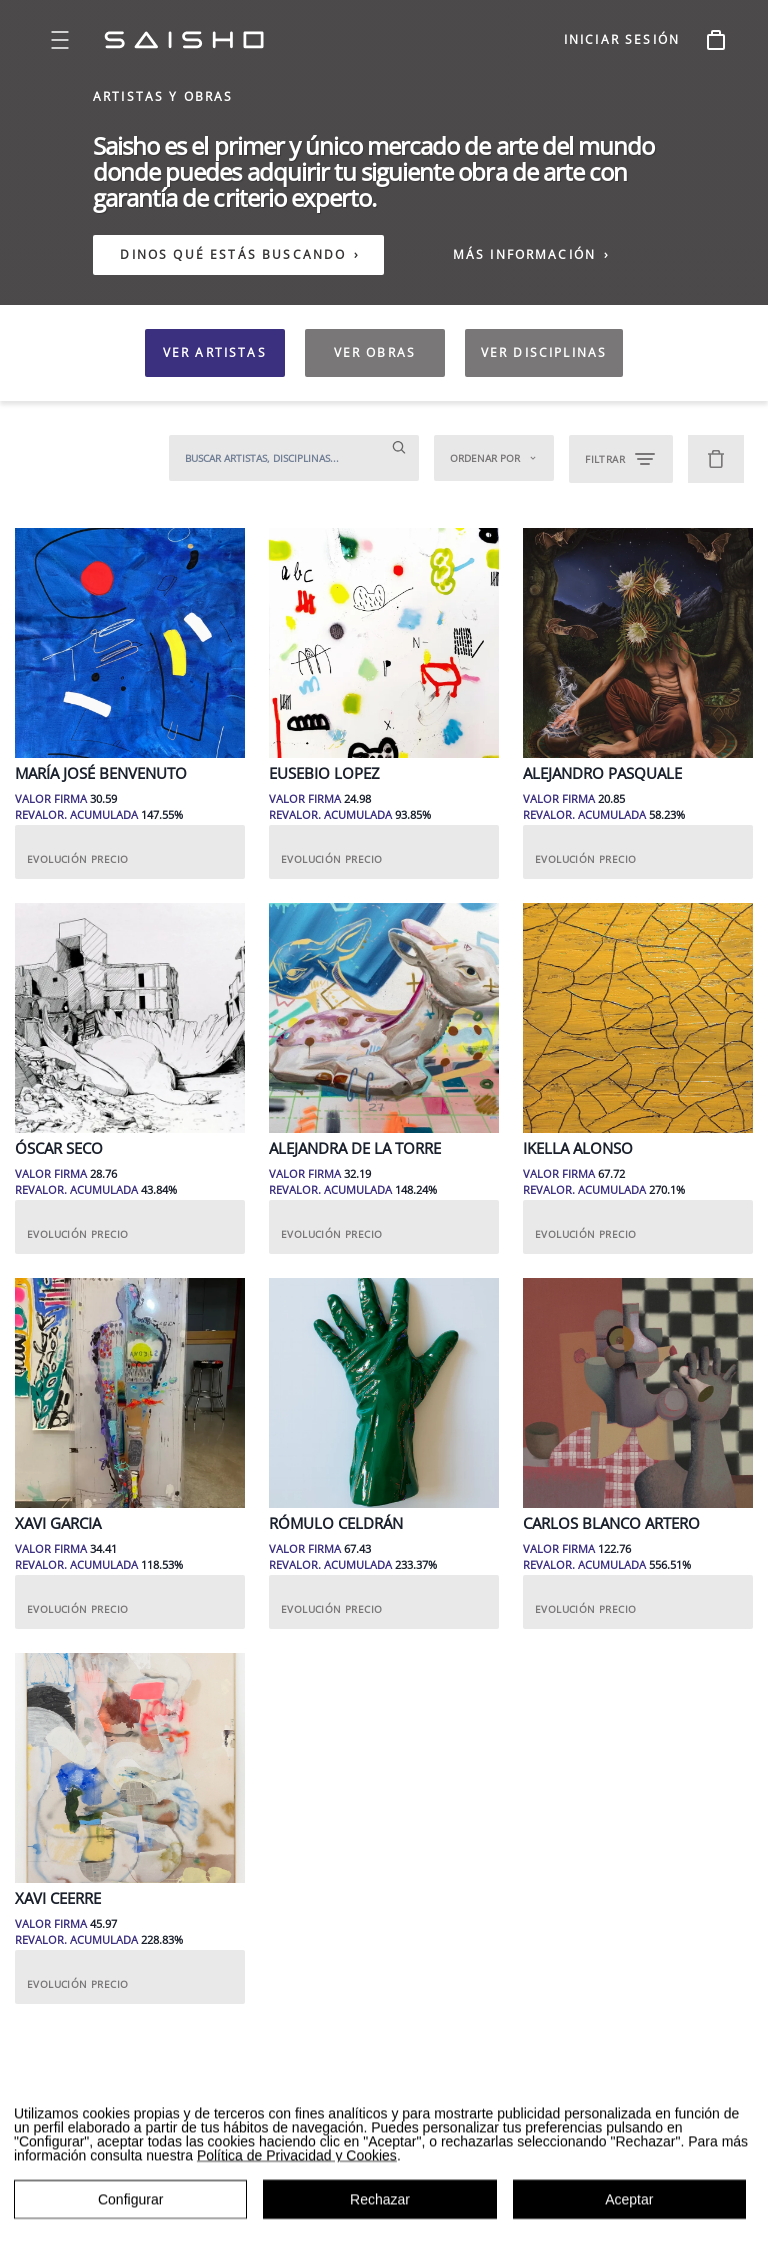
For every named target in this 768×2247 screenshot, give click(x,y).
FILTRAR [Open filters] (621, 459)
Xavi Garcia (58, 1523)
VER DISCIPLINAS (544, 352)
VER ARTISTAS (215, 352)
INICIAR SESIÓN (622, 39)
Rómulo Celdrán (336, 1523)
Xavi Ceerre (58, 1898)
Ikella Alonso (578, 1148)
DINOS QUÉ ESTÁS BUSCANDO (233, 255)
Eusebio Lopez (324, 773)
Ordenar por (494, 458)
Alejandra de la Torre (355, 1148)
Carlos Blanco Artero (611, 1523)
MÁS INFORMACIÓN (532, 254)
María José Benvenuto (101, 773)
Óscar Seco (59, 1148)
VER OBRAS (375, 352)
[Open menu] (60, 40)
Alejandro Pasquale (602, 773)
